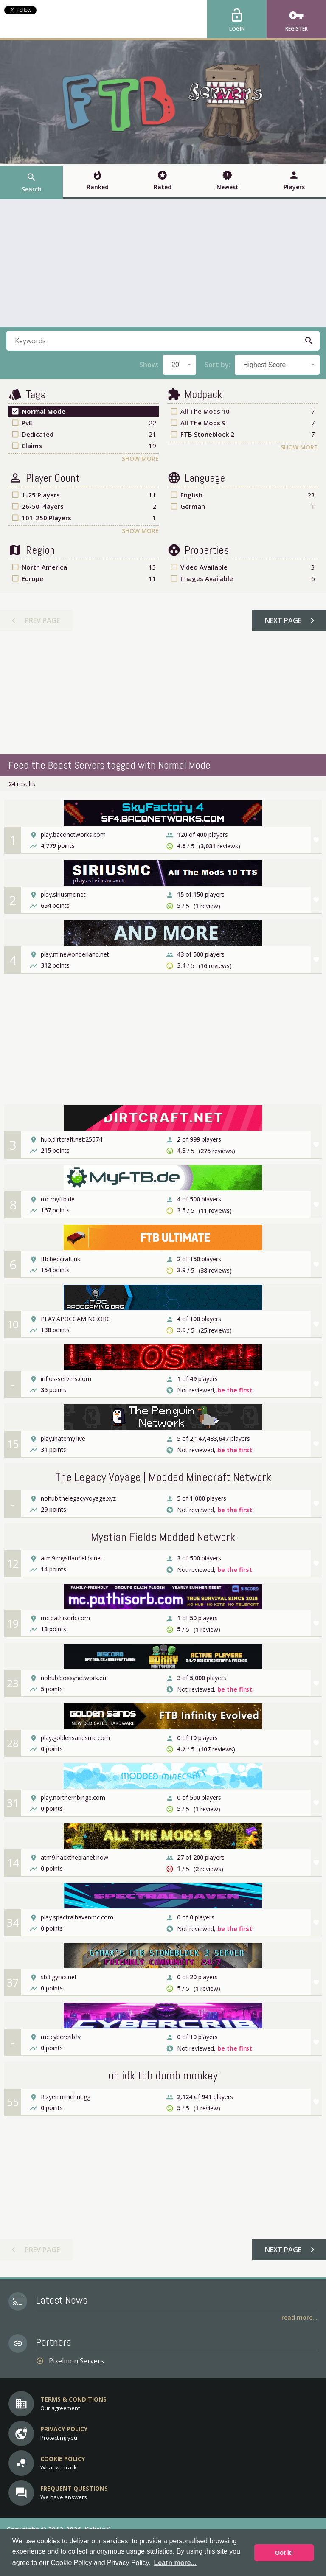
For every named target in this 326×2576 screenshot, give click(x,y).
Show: (149, 364)
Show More (140, 459)
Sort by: (217, 364)
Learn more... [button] (175, 2562)
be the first (234, 1390)
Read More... (299, 2317)
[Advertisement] (163, 263)
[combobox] (179, 365)
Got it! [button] (284, 2552)
